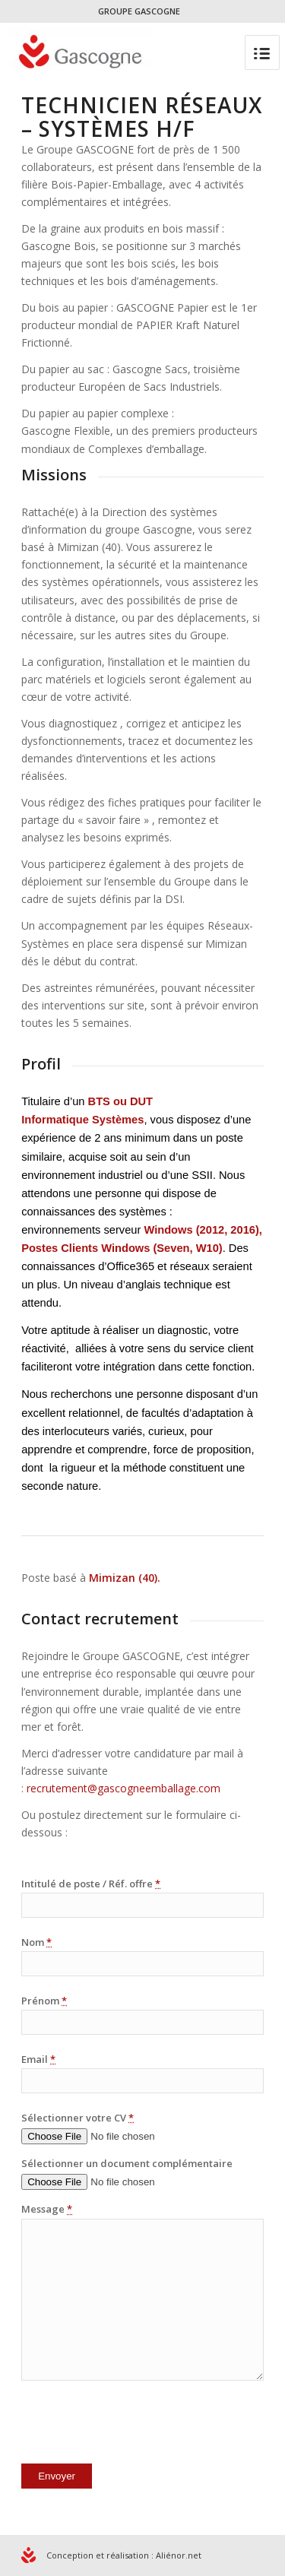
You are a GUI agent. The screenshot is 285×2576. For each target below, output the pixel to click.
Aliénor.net (178, 2555)
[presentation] (136, 2425)
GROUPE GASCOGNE (139, 11)
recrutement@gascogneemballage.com (123, 1788)
